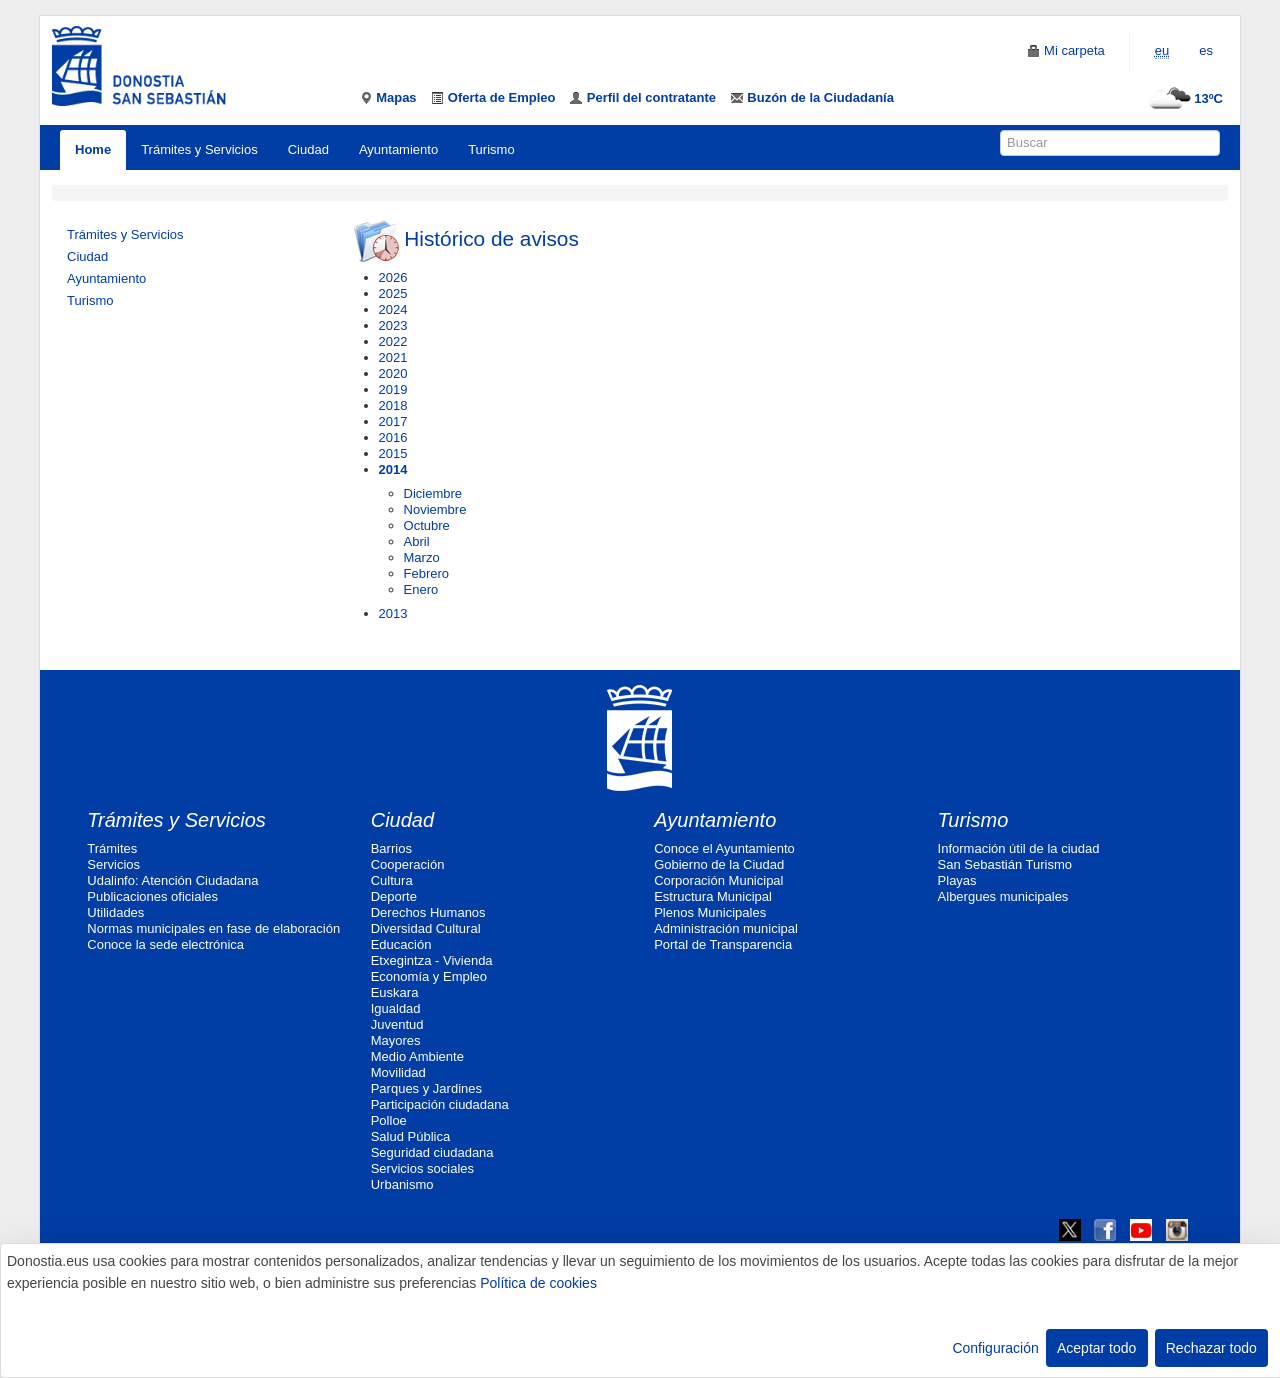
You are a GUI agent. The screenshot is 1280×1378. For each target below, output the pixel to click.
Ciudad (308, 149)
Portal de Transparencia (723, 944)
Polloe (389, 1120)
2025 (393, 293)
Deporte (394, 896)
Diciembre (433, 493)
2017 (393, 421)
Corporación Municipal (718, 880)
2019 (393, 389)
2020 (393, 373)
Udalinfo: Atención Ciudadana (172, 880)
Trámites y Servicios (199, 149)
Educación (401, 944)
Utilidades (115, 912)
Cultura (392, 880)
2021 (393, 357)
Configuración (995, 1348)
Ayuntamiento (398, 149)
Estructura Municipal (713, 896)
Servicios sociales (422, 1168)
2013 (393, 613)
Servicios (113, 864)
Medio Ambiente (417, 1056)
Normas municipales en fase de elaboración (213, 928)
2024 (393, 309)
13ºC (1183, 98)
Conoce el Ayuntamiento (724, 848)
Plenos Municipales (710, 912)
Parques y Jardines (426, 1088)
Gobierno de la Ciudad (719, 864)
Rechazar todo (1211, 1348)
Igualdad (396, 1008)
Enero (421, 589)
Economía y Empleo (429, 976)
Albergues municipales (1003, 896)
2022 (393, 341)
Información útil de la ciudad (1019, 848)
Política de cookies (538, 1283)
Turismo (491, 149)
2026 (393, 277)
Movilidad (398, 1072)
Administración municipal (726, 928)
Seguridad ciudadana (432, 1152)
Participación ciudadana (440, 1104)
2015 (393, 453)
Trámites (112, 848)
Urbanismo (402, 1184)
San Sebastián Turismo (1005, 864)
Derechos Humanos (428, 912)
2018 (393, 405)
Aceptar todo (1096, 1348)
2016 (393, 437)
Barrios (391, 848)
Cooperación (408, 864)
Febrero (427, 573)
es (1206, 50)
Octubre (427, 525)
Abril (417, 541)
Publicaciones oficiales (152, 896)
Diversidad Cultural (426, 928)
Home (93, 149)
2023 (393, 325)
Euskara (395, 992)
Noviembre (435, 509)
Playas (957, 880)
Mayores (396, 1040)
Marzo (422, 557)
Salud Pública (411, 1136)
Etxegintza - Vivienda (432, 960)
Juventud (397, 1024)
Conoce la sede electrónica (165, 944)
